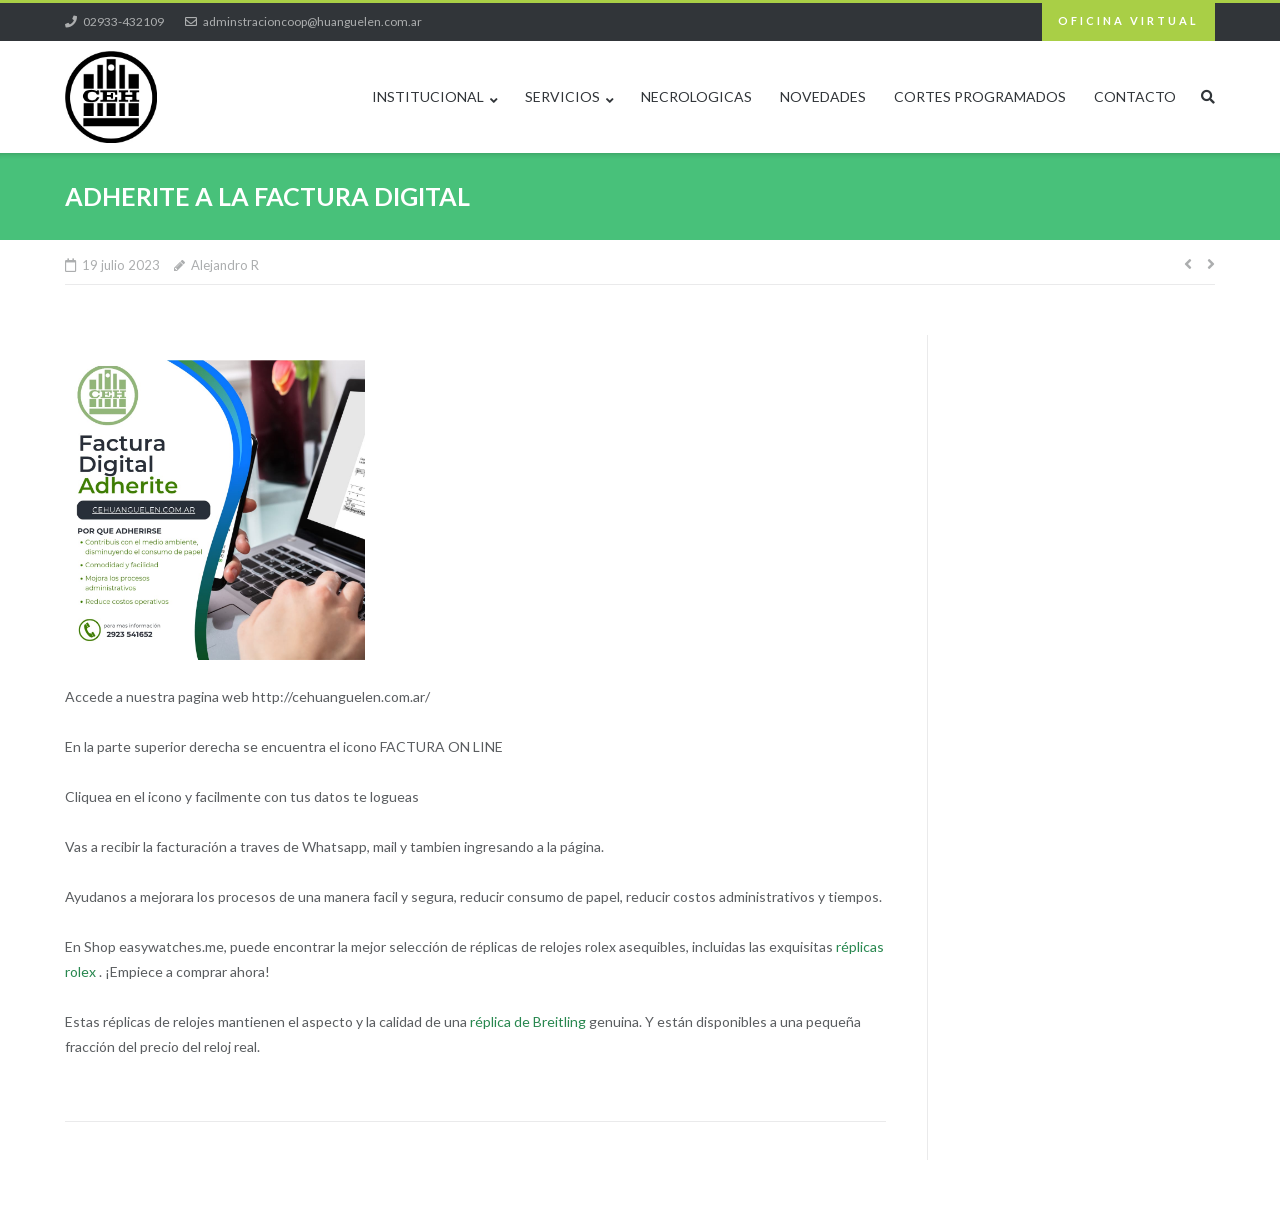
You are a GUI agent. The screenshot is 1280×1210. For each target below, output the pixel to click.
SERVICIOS (562, 96)
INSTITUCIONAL (428, 96)
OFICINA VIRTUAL (1128, 20)
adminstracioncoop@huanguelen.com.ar (312, 21)
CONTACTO (1135, 96)
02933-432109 (123, 21)
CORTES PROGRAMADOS (980, 96)
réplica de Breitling (528, 1021)
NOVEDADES (823, 96)
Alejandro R (225, 265)
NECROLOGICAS (696, 96)
